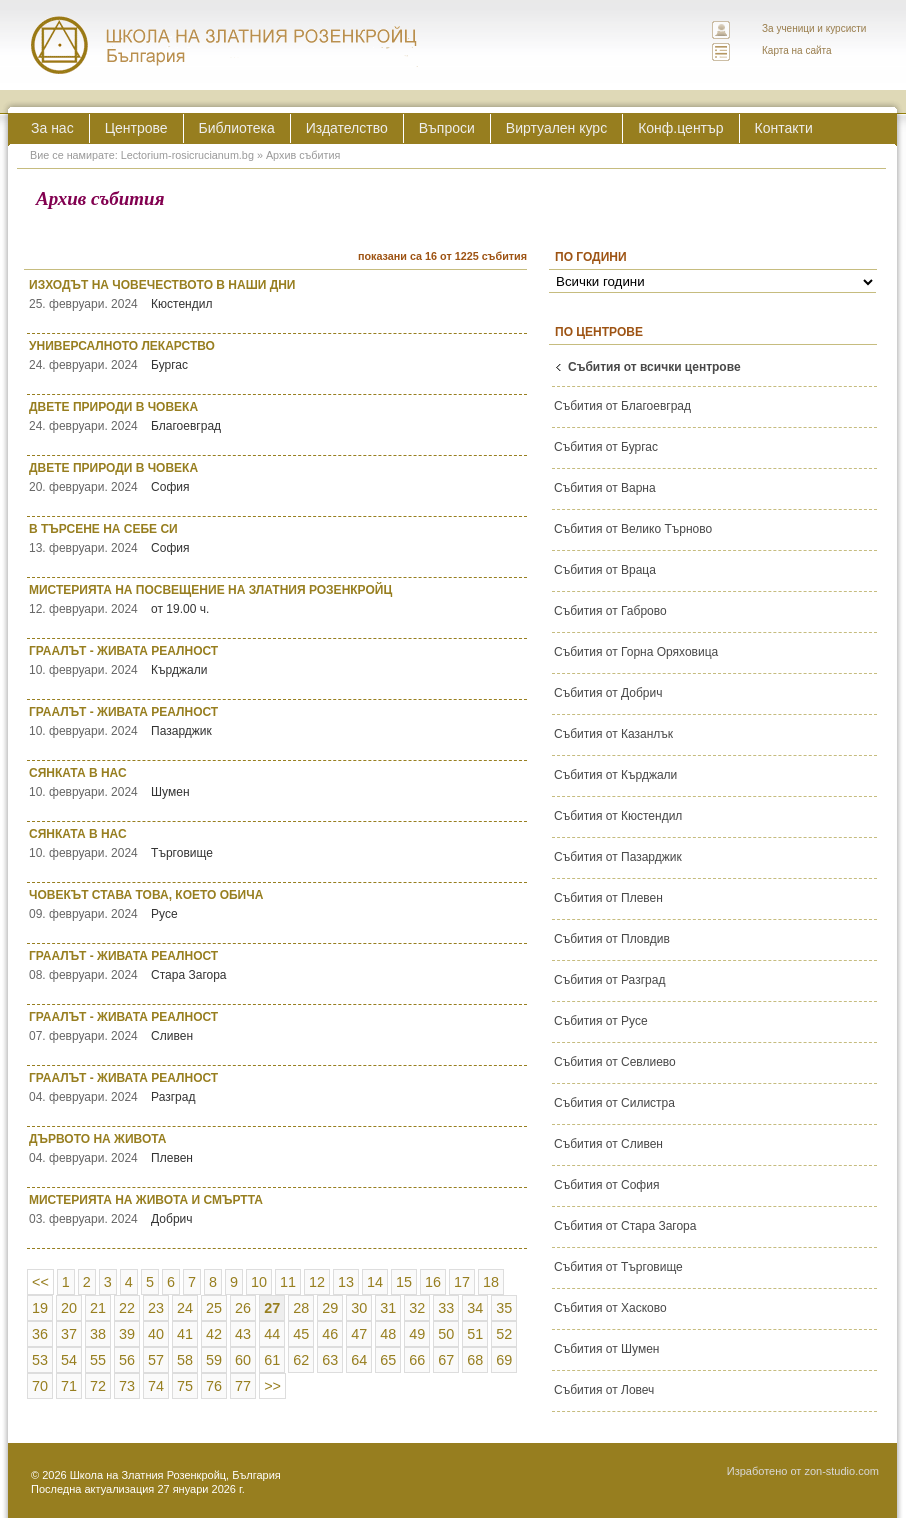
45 (301, 1334)
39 (127, 1334)
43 (243, 1334)
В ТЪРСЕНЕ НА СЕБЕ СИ (278, 538)
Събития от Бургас (606, 447)
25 (214, 1308)
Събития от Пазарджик (618, 857)
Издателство (347, 128)
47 (359, 1334)
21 (98, 1308)
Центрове (136, 128)
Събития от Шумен (606, 1349)
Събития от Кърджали (615, 775)
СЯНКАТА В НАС (278, 782)
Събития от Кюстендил (618, 816)
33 (446, 1308)
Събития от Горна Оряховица (636, 652)
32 (417, 1308)
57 (156, 1360)
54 (69, 1360)
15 (404, 1282)
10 (259, 1282)
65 (388, 1360)
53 (40, 1360)
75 (185, 1386)
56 (127, 1360)
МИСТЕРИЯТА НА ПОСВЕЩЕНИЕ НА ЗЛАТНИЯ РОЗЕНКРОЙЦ (278, 599)
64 (359, 1360)
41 (185, 1334)
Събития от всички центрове (654, 367)
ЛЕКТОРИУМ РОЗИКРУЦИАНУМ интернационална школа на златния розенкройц (225, 45)
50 (446, 1334)
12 (317, 1282)
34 (475, 1308)
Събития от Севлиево (615, 1062)
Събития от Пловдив (612, 939)
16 (433, 1282)
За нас (52, 128)
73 (127, 1386)
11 (288, 1282)
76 (214, 1386)
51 (475, 1334)
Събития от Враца (605, 570)
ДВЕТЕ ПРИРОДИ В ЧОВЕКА (278, 416)
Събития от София (606, 1185)
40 (156, 1334)
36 (40, 1334)
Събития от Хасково (610, 1308)
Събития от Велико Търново (633, 529)
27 (272, 1308)
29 (330, 1308)
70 (40, 1386)
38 (98, 1334)
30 (359, 1308)
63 (330, 1360)
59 (214, 1360)
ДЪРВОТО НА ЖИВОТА (278, 1148)
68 (475, 1360)
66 (417, 1360)
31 (388, 1308)
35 (504, 1308)
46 (330, 1334)
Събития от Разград (609, 980)
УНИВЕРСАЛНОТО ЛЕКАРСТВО (278, 355)
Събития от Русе (601, 1021)
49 (417, 1334)
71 (69, 1386)
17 (462, 1282)
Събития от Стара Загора (625, 1226)
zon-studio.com (841, 1471)
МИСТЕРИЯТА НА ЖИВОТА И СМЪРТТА (278, 1209)
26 (243, 1308)
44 (272, 1334)
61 (272, 1360)
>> (272, 1386)
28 (301, 1308)
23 (156, 1308)
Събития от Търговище (618, 1267)
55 (98, 1360)
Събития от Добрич (608, 693)
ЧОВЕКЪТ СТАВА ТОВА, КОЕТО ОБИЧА (278, 904)
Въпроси (447, 128)
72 (98, 1386)
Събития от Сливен (608, 1144)
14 (375, 1282)
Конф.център (680, 128)
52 (504, 1334)
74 (156, 1386)
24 (185, 1308)
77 (243, 1386)
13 (346, 1282)
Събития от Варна (605, 488)
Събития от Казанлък (613, 734)
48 (388, 1334)
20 (69, 1308)
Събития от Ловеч (604, 1390)
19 (40, 1308)
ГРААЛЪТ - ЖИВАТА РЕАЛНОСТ (278, 660)
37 (69, 1334)
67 (446, 1360)
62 (301, 1360)
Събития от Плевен (608, 898)
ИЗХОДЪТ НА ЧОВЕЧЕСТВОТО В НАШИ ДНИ (278, 294)
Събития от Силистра (614, 1103)
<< (40, 1282)
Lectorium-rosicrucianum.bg (187, 155)
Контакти (784, 128)
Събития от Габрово (610, 611)
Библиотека (237, 128)
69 (504, 1360)
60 (243, 1360)
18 (491, 1282)
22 (127, 1308)
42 (214, 1334)
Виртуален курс (556, 128)
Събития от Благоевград (622, 406)
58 (185, 1360)
